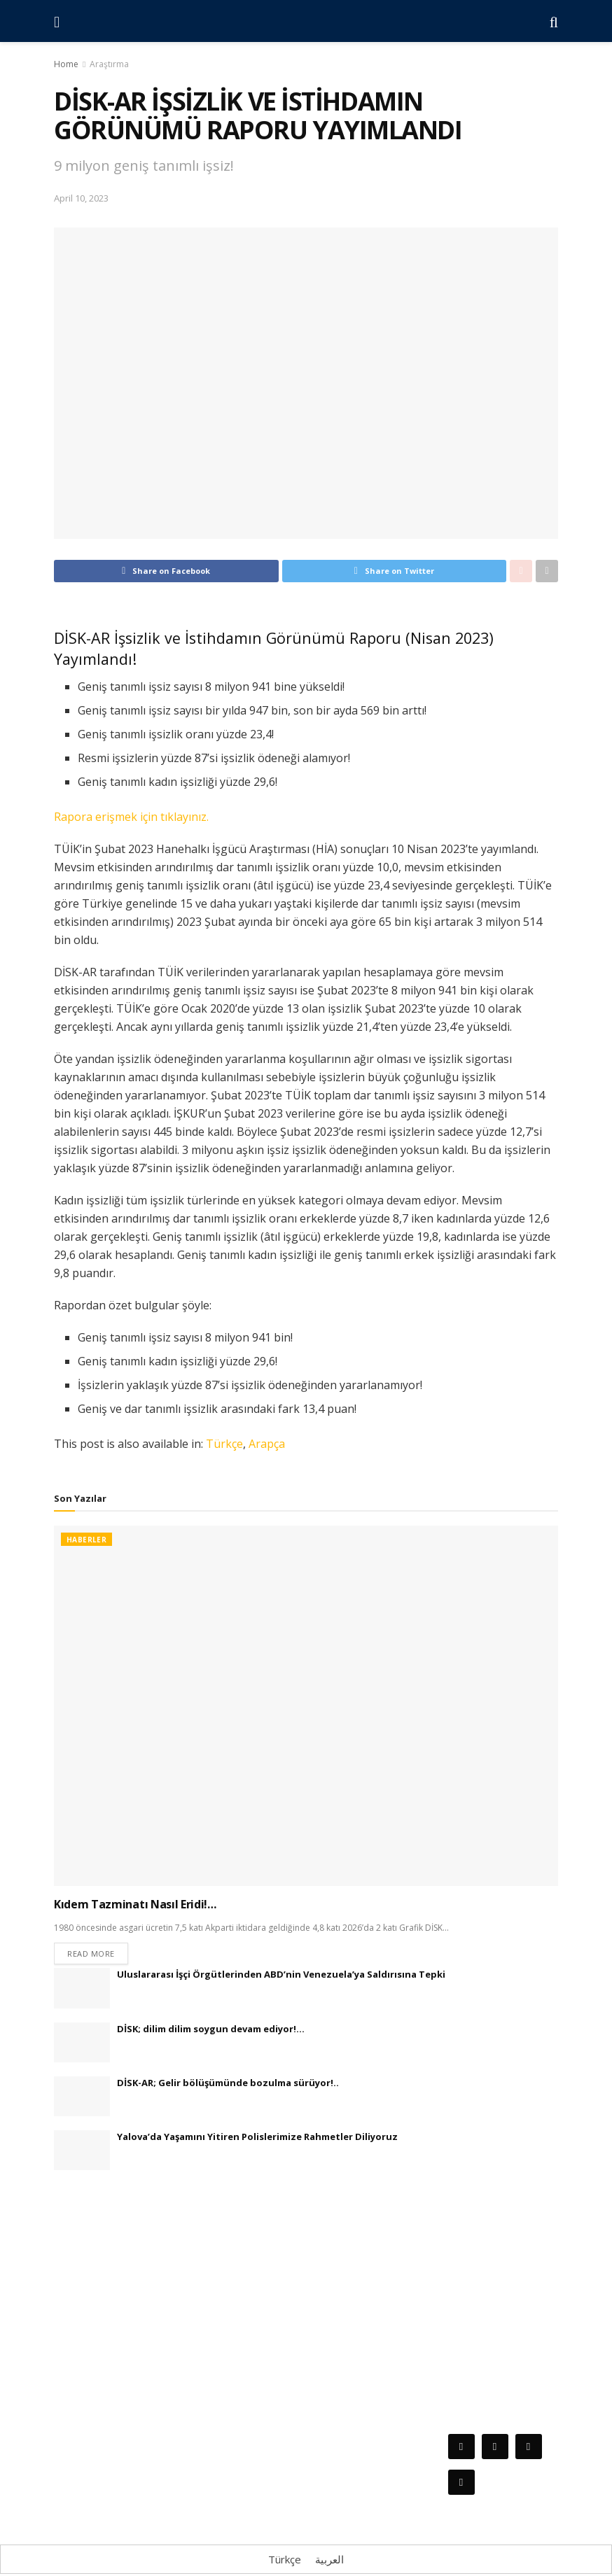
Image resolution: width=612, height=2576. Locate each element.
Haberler (86, 1539)
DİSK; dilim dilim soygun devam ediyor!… (211, 2031)
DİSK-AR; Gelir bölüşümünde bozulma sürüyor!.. (228, 2084)
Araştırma (109, 64)
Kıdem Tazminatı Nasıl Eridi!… (135, 1904)
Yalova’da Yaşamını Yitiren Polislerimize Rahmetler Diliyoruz (257, 2138)
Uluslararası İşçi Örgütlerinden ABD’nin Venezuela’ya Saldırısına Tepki (281, 1976)
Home (66, 64)
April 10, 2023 (81, 198)
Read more (91, 1955)
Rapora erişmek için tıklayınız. (131, 816)
